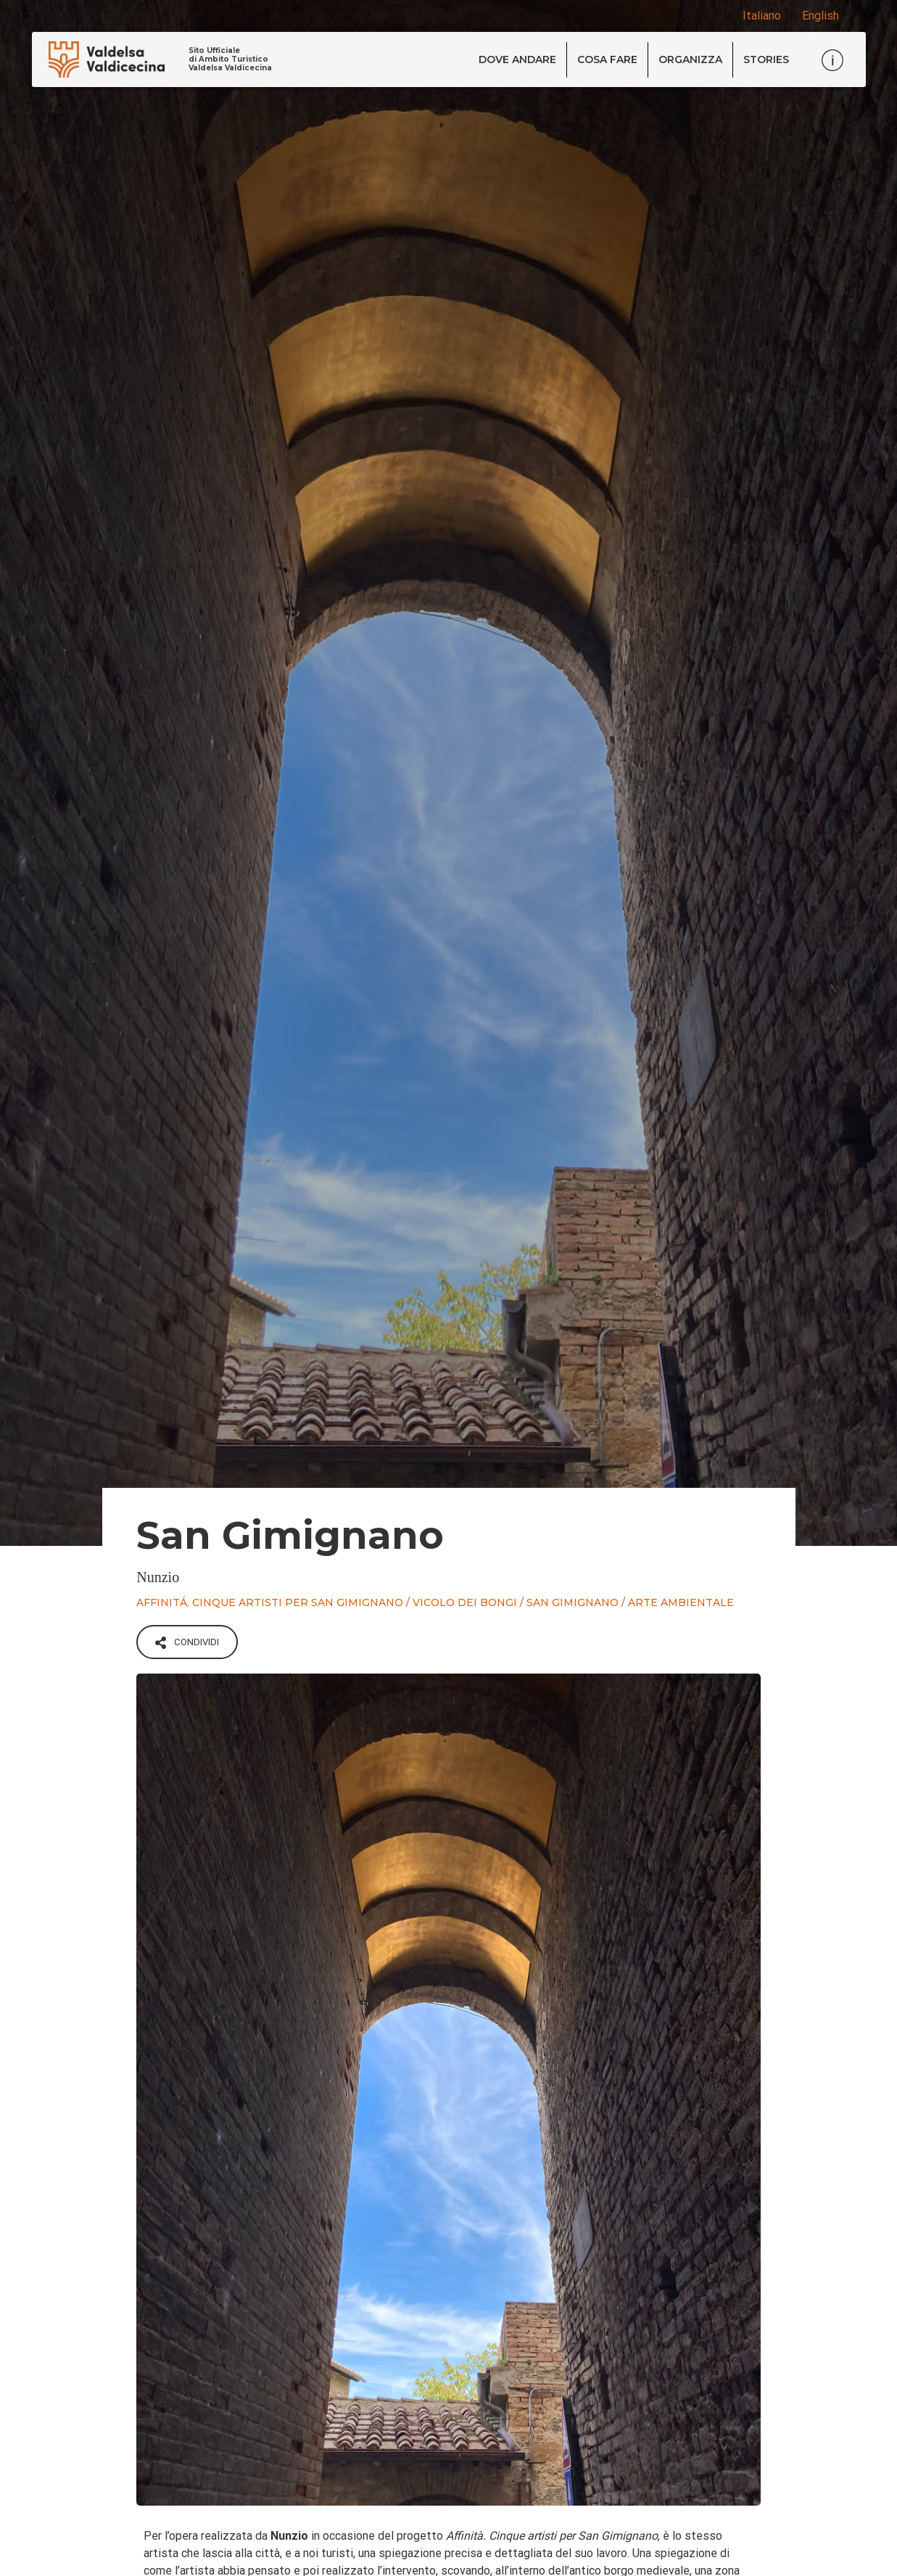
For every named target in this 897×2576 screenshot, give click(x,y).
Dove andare (517, 59)
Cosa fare (607, 59)
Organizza (690, 59)
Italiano (762, 15)
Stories (766, 59)
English (820, 15)
